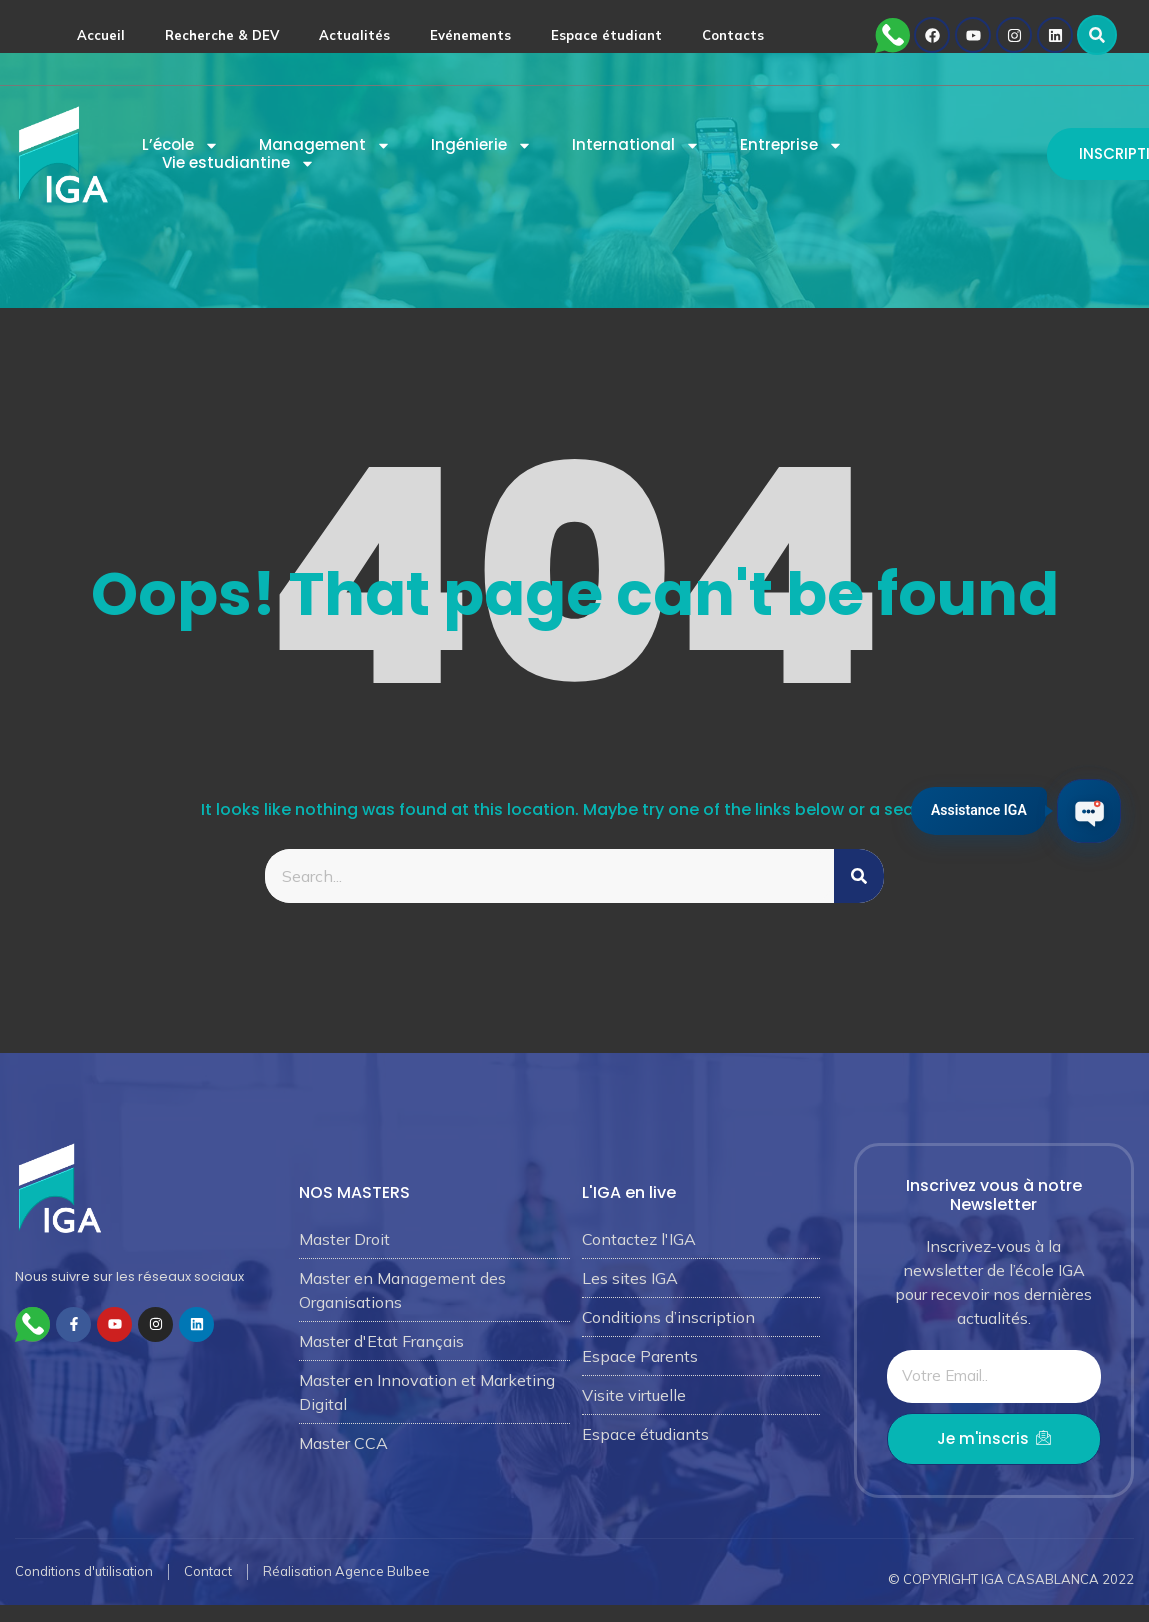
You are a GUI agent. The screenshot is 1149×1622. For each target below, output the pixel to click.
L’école (180, 145)
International (636, 145)
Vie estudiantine (238, 163)
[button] (1097, 35)
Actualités (354, 35)
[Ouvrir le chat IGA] (1086, 811)
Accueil (101, 35)
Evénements (470, 35)
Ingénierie (481, 145)
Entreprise (791, 145)
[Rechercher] (859, 876)
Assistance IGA (974, 808)
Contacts (733, 35)
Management (325, 145)
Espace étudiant (606, 35)
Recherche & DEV (222, 35)
